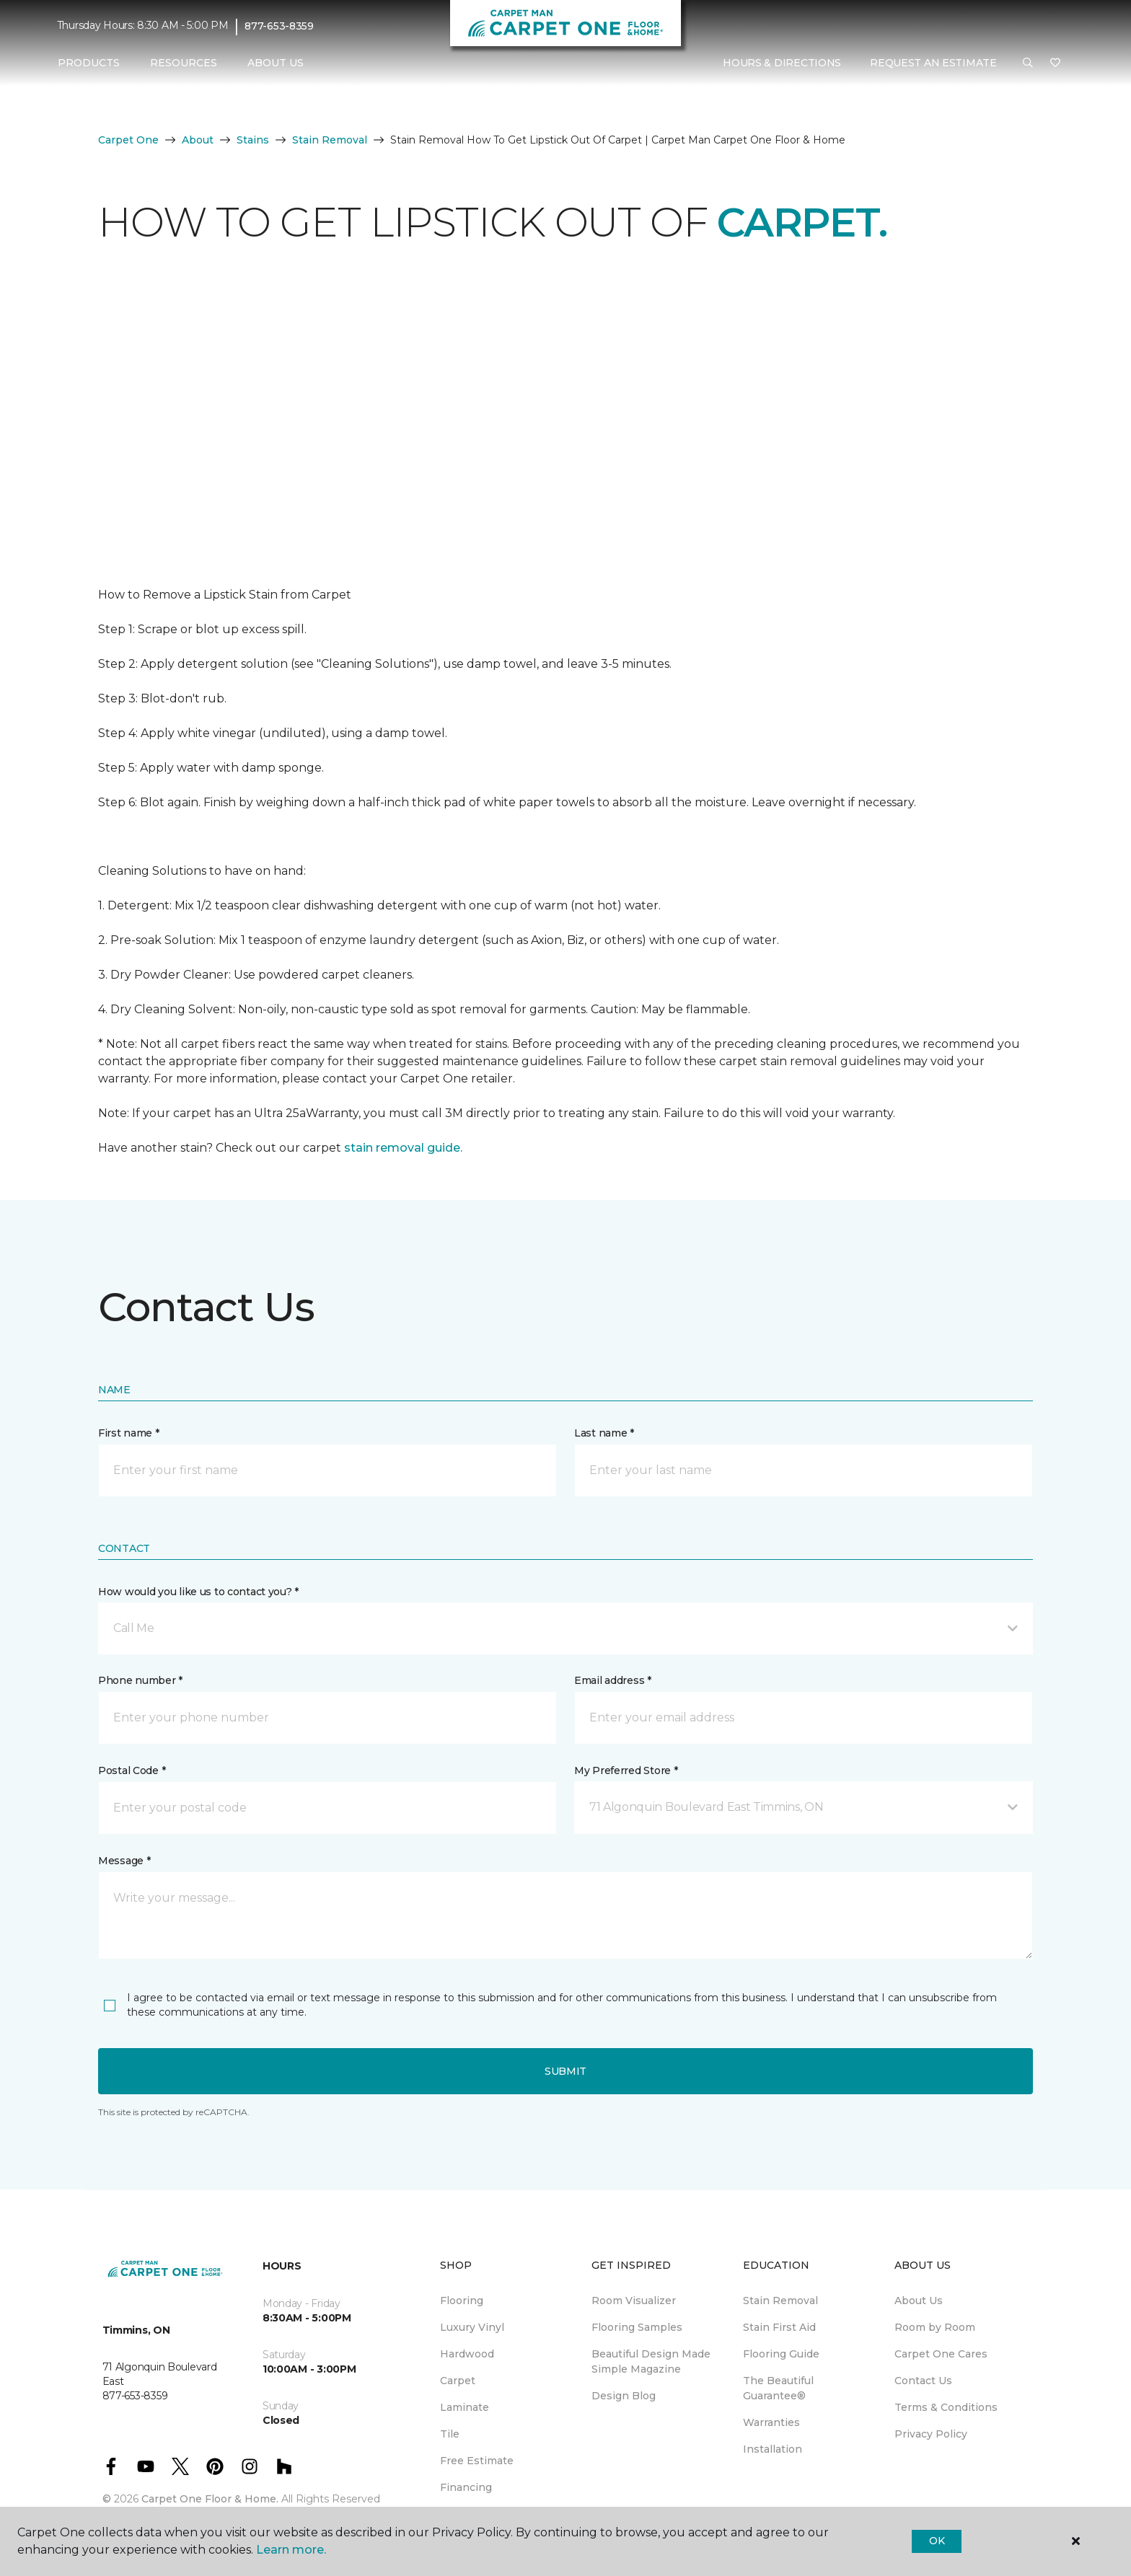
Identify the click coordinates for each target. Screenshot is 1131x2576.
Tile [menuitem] (449, 2433)
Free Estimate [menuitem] (477, 2460)
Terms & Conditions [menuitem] (946, 2407)
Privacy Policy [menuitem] (930, 2433)
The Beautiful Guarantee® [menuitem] (778, 2388)
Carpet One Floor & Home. (209, 2498)
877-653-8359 (279, 25)
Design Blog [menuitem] (623, 2395)
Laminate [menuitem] (464, 2407)
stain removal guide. (403, 1148)
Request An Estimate (933, 62)
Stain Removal (329, 139)
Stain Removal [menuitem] (780, 2300)
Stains (253, 139)
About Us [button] (275, 62)
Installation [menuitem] (772, 2449)
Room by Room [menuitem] (934, 2327)
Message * (124, 1861)
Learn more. (291, 2550)
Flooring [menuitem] (461, 2300)
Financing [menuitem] (466, 2487)
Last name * (604, 1433)
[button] (1028, 63)
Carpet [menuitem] (457, 2380)
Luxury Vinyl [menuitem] (472, 2327)
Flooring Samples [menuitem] (636, 2327)
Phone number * (140, 1680)
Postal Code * (131, 1770)
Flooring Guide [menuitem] (781, 2353)
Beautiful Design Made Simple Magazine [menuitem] (650, 2361)
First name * (128, 1433)
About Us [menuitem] (918, 2300)
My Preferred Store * (625, 1770)
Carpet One (128, 139)
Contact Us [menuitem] (923, 2380)
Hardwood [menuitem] (467, 2353)
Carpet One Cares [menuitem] (940, 2353)
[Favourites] (1055, 63)
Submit (565, 2071)
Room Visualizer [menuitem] (633, 2300)
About (198, 139)
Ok (936, 2540)
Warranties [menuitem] (771, 2422)
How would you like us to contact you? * (198, 1592)
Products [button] (89, 62)
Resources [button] (183, 62)
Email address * (612, 1680)
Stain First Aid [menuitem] (779, 2327)
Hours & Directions (782, 62)
